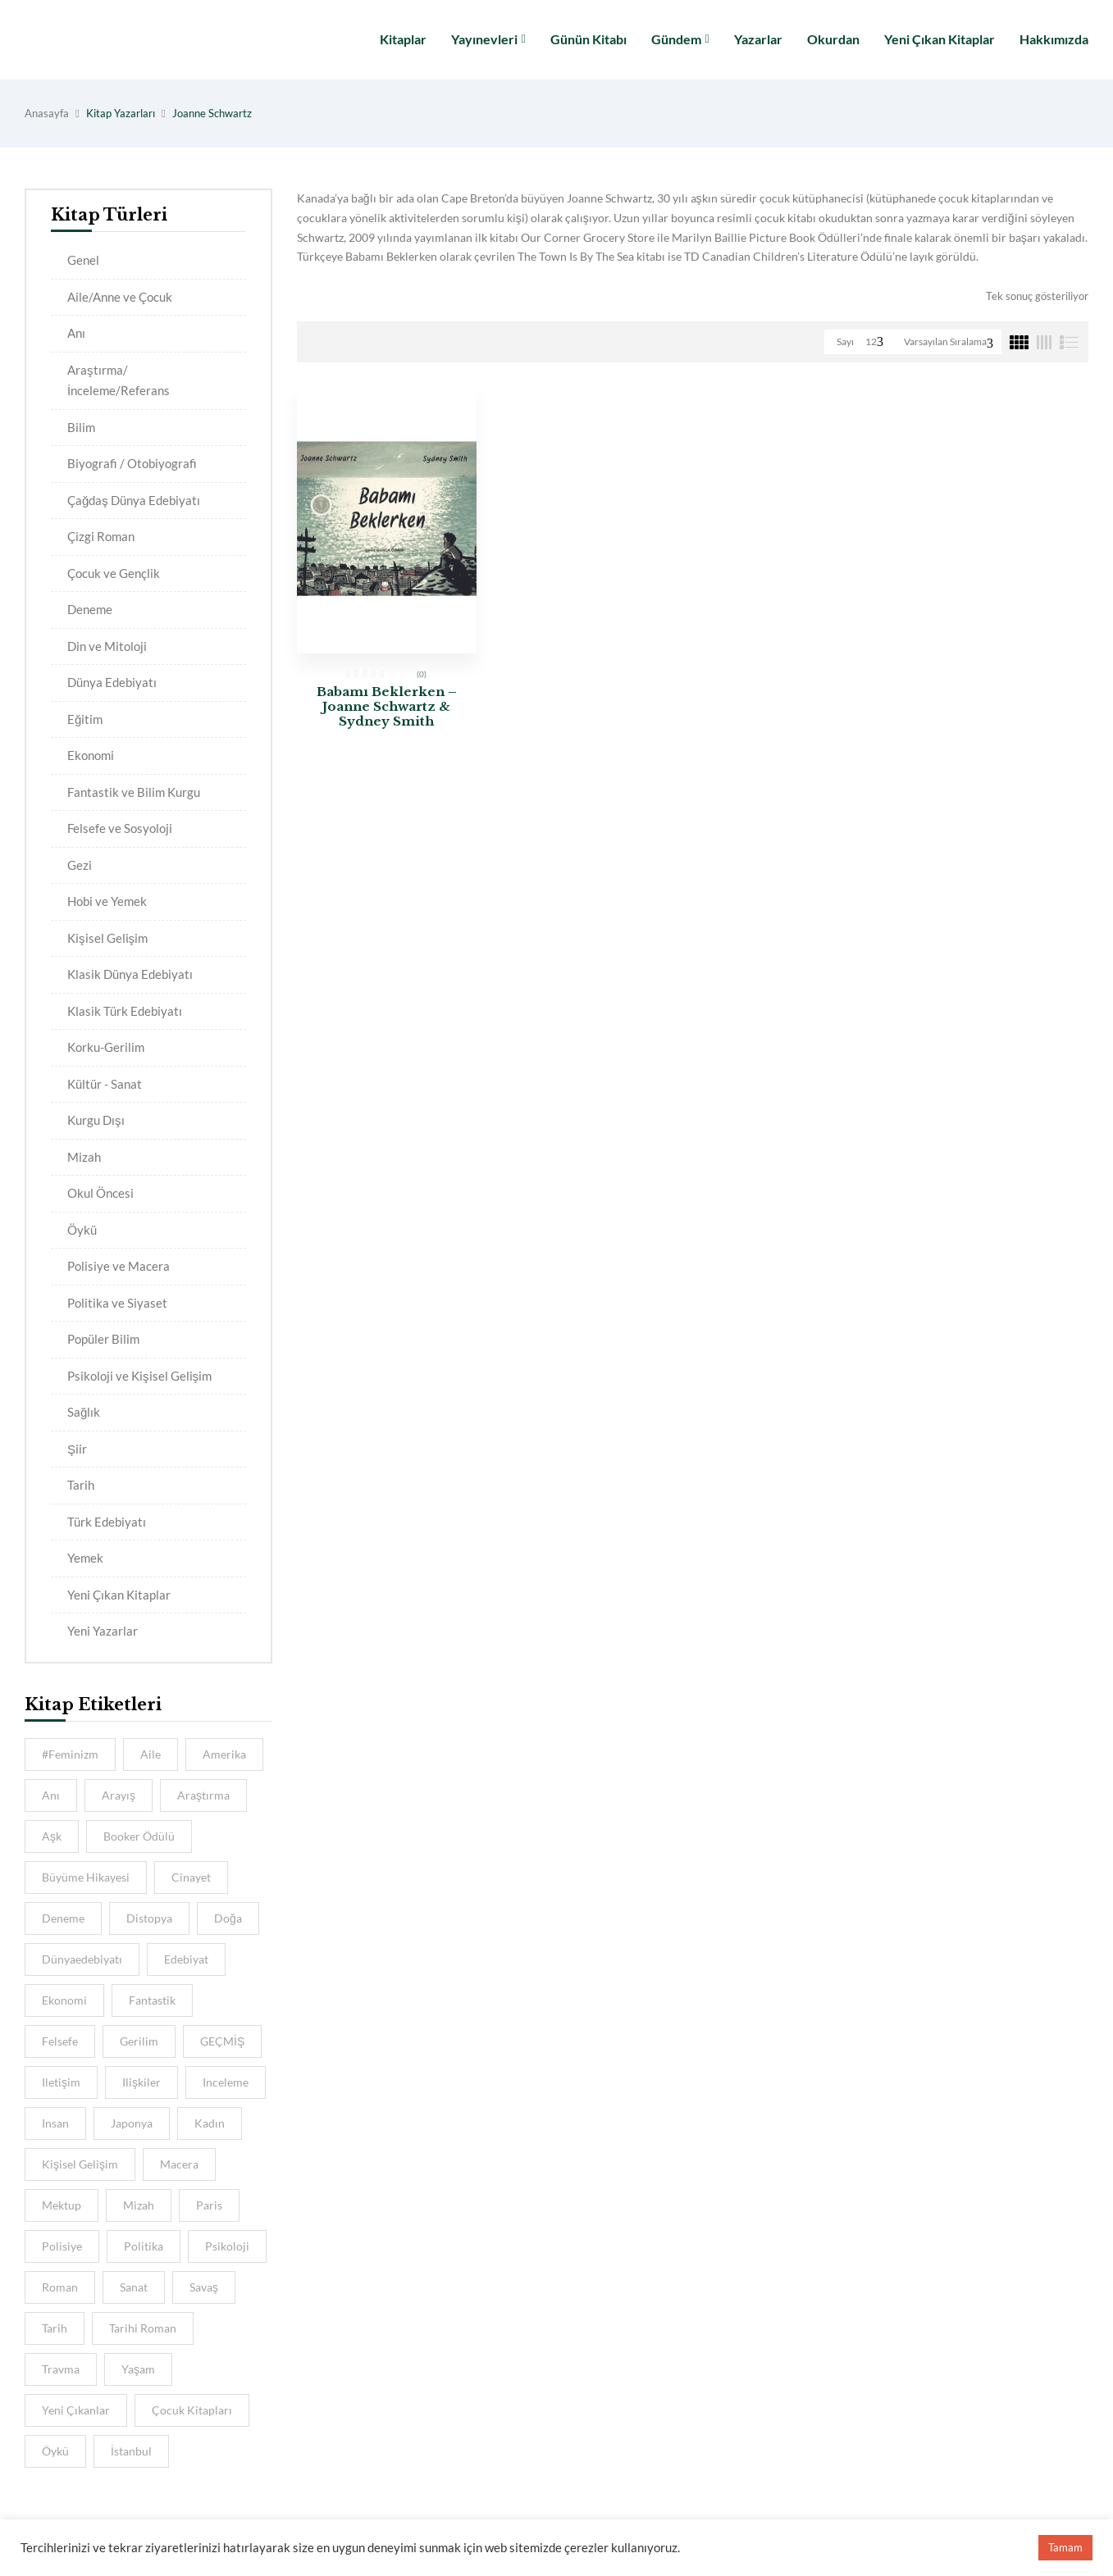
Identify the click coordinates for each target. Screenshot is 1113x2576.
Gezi (79, 865)
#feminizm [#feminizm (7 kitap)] (70, 1754)
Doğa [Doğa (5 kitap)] (228, 1918)
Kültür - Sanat (104, 1083)
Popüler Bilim (103, 1338)
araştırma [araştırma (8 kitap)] (203, 1795)
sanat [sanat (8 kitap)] (134, 2287)
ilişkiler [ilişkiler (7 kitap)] (141, 2082)
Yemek (85, 1557)
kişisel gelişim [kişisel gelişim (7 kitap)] (80, 2164)
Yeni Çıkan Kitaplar (119, 1594)
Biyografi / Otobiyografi (132, 463)
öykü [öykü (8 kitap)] (55, 2451)
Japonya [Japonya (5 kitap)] (132, 2123)
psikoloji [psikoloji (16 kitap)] (227, 2246)
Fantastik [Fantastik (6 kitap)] (152, 2000)
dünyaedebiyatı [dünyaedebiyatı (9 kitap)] (82, 1959)
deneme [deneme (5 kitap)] (63, 1918)
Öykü (82, 1229)
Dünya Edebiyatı (112, 682)
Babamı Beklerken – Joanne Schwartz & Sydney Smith (387, 706)
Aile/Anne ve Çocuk (119, 296)
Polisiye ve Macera (118, 1265)
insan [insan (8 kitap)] (55, 2123)
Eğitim (85, 719)
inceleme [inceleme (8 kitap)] (226, 2082)
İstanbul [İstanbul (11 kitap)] (131, 2451)
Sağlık (83, 1411)
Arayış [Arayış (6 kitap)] (118, 1795)
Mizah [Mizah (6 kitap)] (138, 2205)
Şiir (77, 1448)
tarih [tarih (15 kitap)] (54, 2328)
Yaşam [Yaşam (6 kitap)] (138, 2369)
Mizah (84, 1156)
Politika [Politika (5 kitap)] (143, 2246)
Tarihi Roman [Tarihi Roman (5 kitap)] (142, 2328)
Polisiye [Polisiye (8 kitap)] (62, 2246)
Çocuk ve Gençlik (113, 573)
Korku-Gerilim (105, 1047)
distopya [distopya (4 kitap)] (149, 1918)
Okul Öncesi (100, 1193)
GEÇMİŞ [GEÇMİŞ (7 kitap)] (222, 2041)
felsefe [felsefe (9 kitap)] (60, 2041)
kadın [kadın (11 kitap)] (209, 2123)
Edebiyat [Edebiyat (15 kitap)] (186, 1959)
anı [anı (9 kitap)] (51, 1795)
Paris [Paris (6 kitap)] (209, 2205)
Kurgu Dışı (96, 1120)
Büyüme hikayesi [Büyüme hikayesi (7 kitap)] (86, 1877)
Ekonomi (90, 755)
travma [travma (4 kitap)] (61, 2369)
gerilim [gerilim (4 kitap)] (139, 2041)
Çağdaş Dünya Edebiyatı (133, 500)
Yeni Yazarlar (102, 1630)
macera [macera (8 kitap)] (179, 2164)
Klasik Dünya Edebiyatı (130, 974)
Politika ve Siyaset (117, 1302)
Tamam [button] (1065, 2547)
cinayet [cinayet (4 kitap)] (191, 1877)
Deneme (89, 609)
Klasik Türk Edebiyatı (124, 1011)
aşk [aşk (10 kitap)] (52, 1836)
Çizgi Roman (101, 536)
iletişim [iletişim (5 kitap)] (61, 2082)
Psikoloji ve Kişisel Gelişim (139, 1375)
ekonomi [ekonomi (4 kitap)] (64, 2000)
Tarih (80, 1484)
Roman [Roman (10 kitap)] (60, 2287)
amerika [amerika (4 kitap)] (224, 1754)
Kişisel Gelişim (107, 938)
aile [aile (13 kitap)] (150, 1754)
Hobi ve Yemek (107, 901)
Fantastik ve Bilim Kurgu (133, 792)
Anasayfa (47, 113)
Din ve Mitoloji (107, 646)
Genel (83, 260)
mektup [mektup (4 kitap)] (61, 2205)
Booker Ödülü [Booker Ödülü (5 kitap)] (139, 1836)
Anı (76, 332)
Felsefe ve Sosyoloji (119, 828)
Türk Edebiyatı (106, 1521)
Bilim (81, 427)
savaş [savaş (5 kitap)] (203, 2287)
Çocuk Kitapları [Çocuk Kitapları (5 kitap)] (192, 2410)
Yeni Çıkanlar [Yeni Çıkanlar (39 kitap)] (76, 2410)
